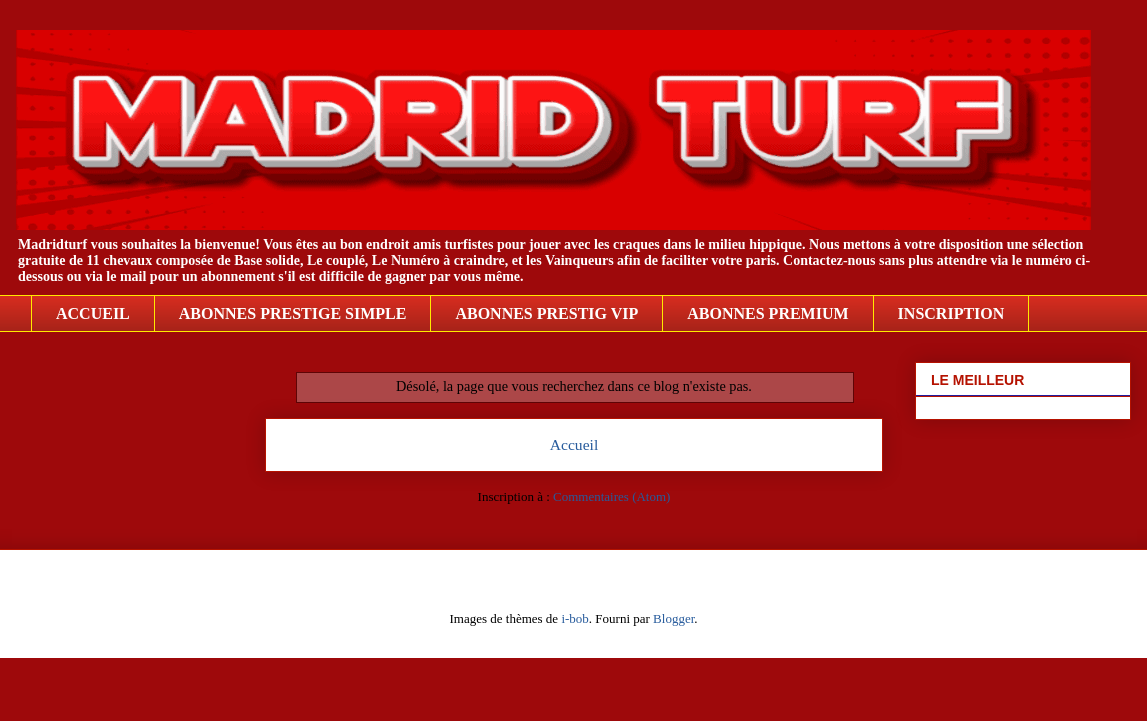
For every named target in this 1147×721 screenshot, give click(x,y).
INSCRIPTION (951, 313)
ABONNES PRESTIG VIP (546, 313)
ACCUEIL (93, 313)
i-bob (574, 618)
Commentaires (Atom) (611, 496)
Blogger (673, 618)
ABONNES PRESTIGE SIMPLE (293, 313)
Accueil (574, 444)
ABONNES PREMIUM (767, 313)
